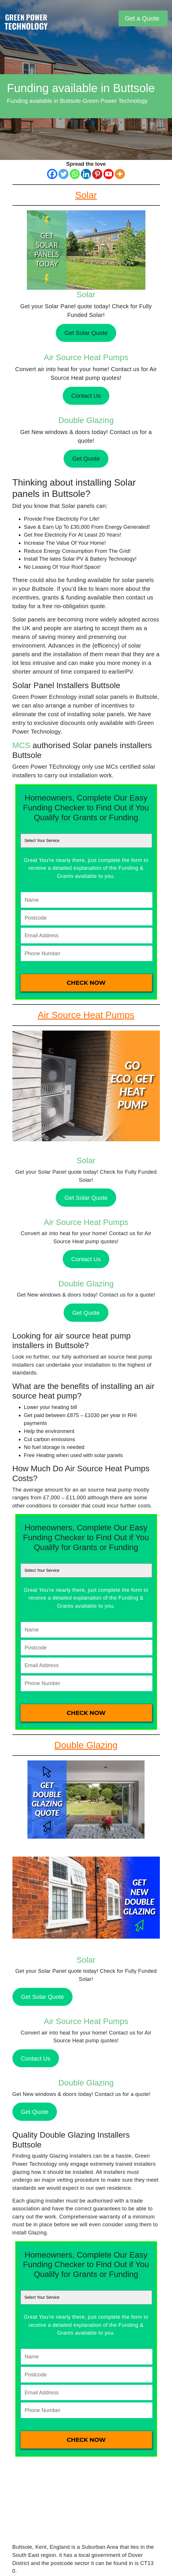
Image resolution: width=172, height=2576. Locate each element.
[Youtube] (108, 174)
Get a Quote (142, 18)
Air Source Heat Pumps (86, 357)
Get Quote (86, 458)
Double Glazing (86, 420)
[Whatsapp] (75, 174)
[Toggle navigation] (113, 18)
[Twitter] (63, 174)
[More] (120, 174)
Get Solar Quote (86, 332)
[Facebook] (52, 174)
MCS (21, 745)
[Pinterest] (97, 174)
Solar (86, 294)
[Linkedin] (86, 174)
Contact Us (86, 395)
